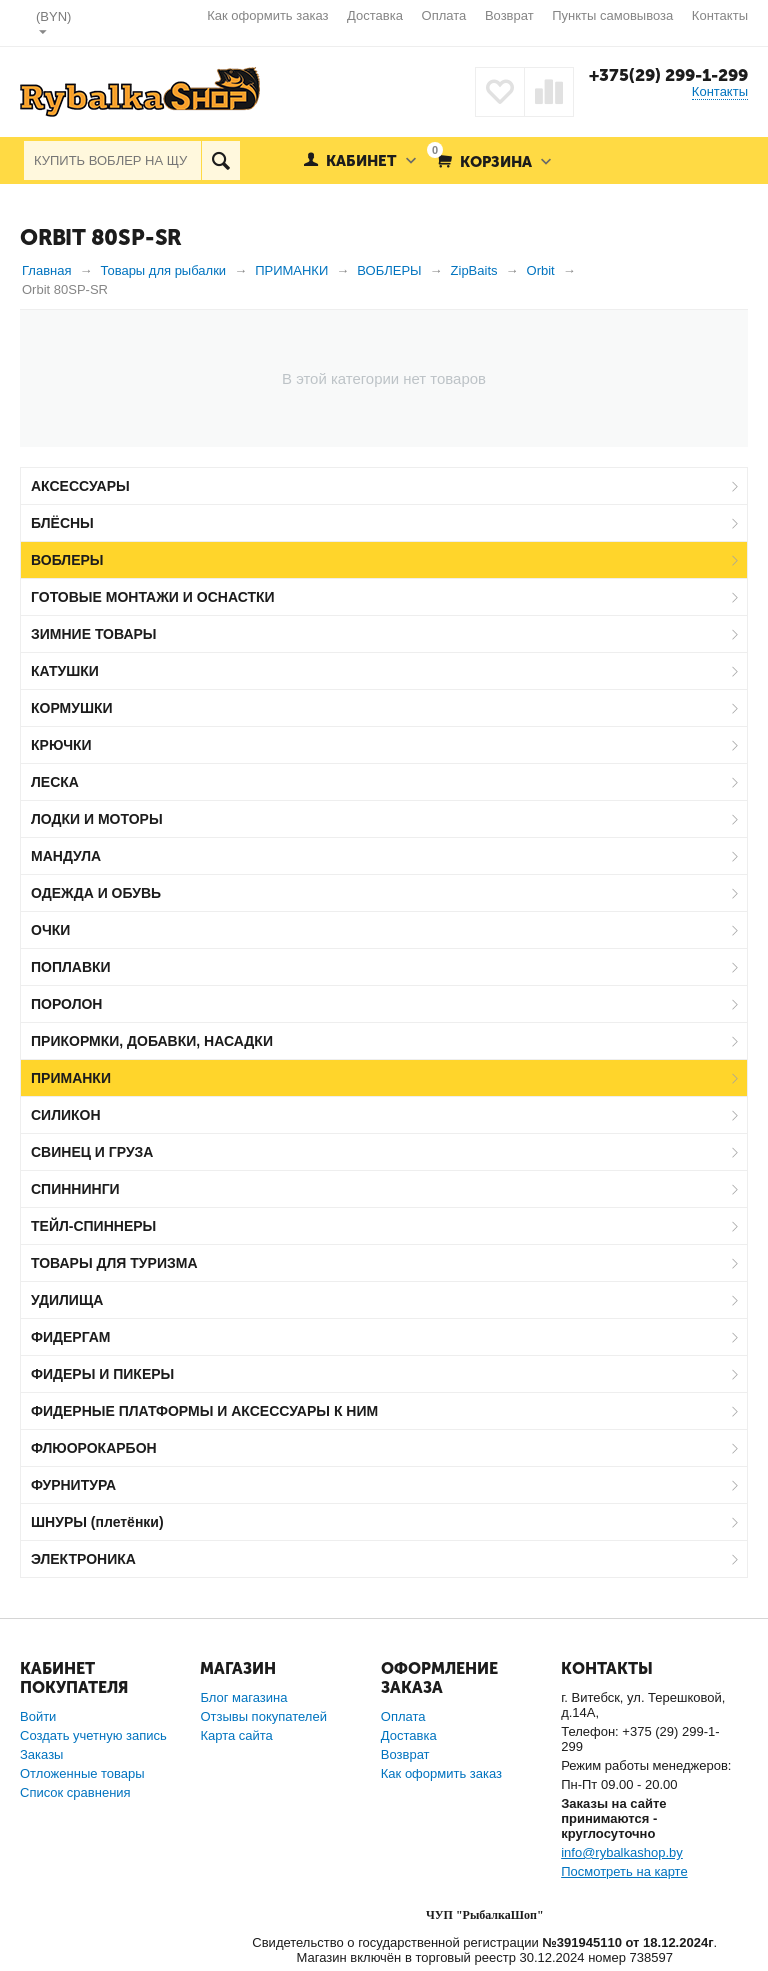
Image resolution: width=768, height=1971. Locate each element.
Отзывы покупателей (263, 1716)
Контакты (720, 15)
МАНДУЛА (66, 856)
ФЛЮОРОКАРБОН (94, 1448)
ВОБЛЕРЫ (67, 560)
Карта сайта (236, 1735)
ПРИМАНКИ (71, 1078)
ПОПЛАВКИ (71, 967)
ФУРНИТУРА (73, 1485)
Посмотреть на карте (624, 1871)
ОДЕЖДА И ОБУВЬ (96, 893)
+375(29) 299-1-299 (668, 75)
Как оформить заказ (267, 15)
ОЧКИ (50, 930)
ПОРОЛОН (66, 1004)
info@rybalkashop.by (622, 1852)
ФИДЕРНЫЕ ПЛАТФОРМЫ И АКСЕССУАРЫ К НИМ (204, 1411)
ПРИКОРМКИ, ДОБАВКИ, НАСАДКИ (152, 1041)
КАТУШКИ (65, 671)
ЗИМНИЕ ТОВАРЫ (94, 634)
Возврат (509, 15)
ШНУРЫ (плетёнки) (97, 1522)
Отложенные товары (82, 1773)
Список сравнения (75, 1792)
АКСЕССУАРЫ (80, 486)
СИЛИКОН (66, 1115)
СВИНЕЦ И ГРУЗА (92, 1152)
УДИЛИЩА (67, 1300)
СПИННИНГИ (75, 1189)
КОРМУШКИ (72, 708)
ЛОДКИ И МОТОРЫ (97, 819)
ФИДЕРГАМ (71, 1337)
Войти (38, 1716)
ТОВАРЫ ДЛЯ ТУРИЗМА (114, 1263)
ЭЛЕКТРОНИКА (83, 1559)
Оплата (444, 15)
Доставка (375, 15)
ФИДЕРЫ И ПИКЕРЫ (102, 1374)
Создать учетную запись (93, 1735)
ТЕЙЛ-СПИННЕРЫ (93, 1226)
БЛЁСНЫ (62, 523)
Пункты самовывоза (612, 15)
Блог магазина (243, 1697)
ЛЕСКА (55, 782)
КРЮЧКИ (61, 745)
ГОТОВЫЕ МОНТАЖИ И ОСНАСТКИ (153, 597)
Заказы (41, 1754)
